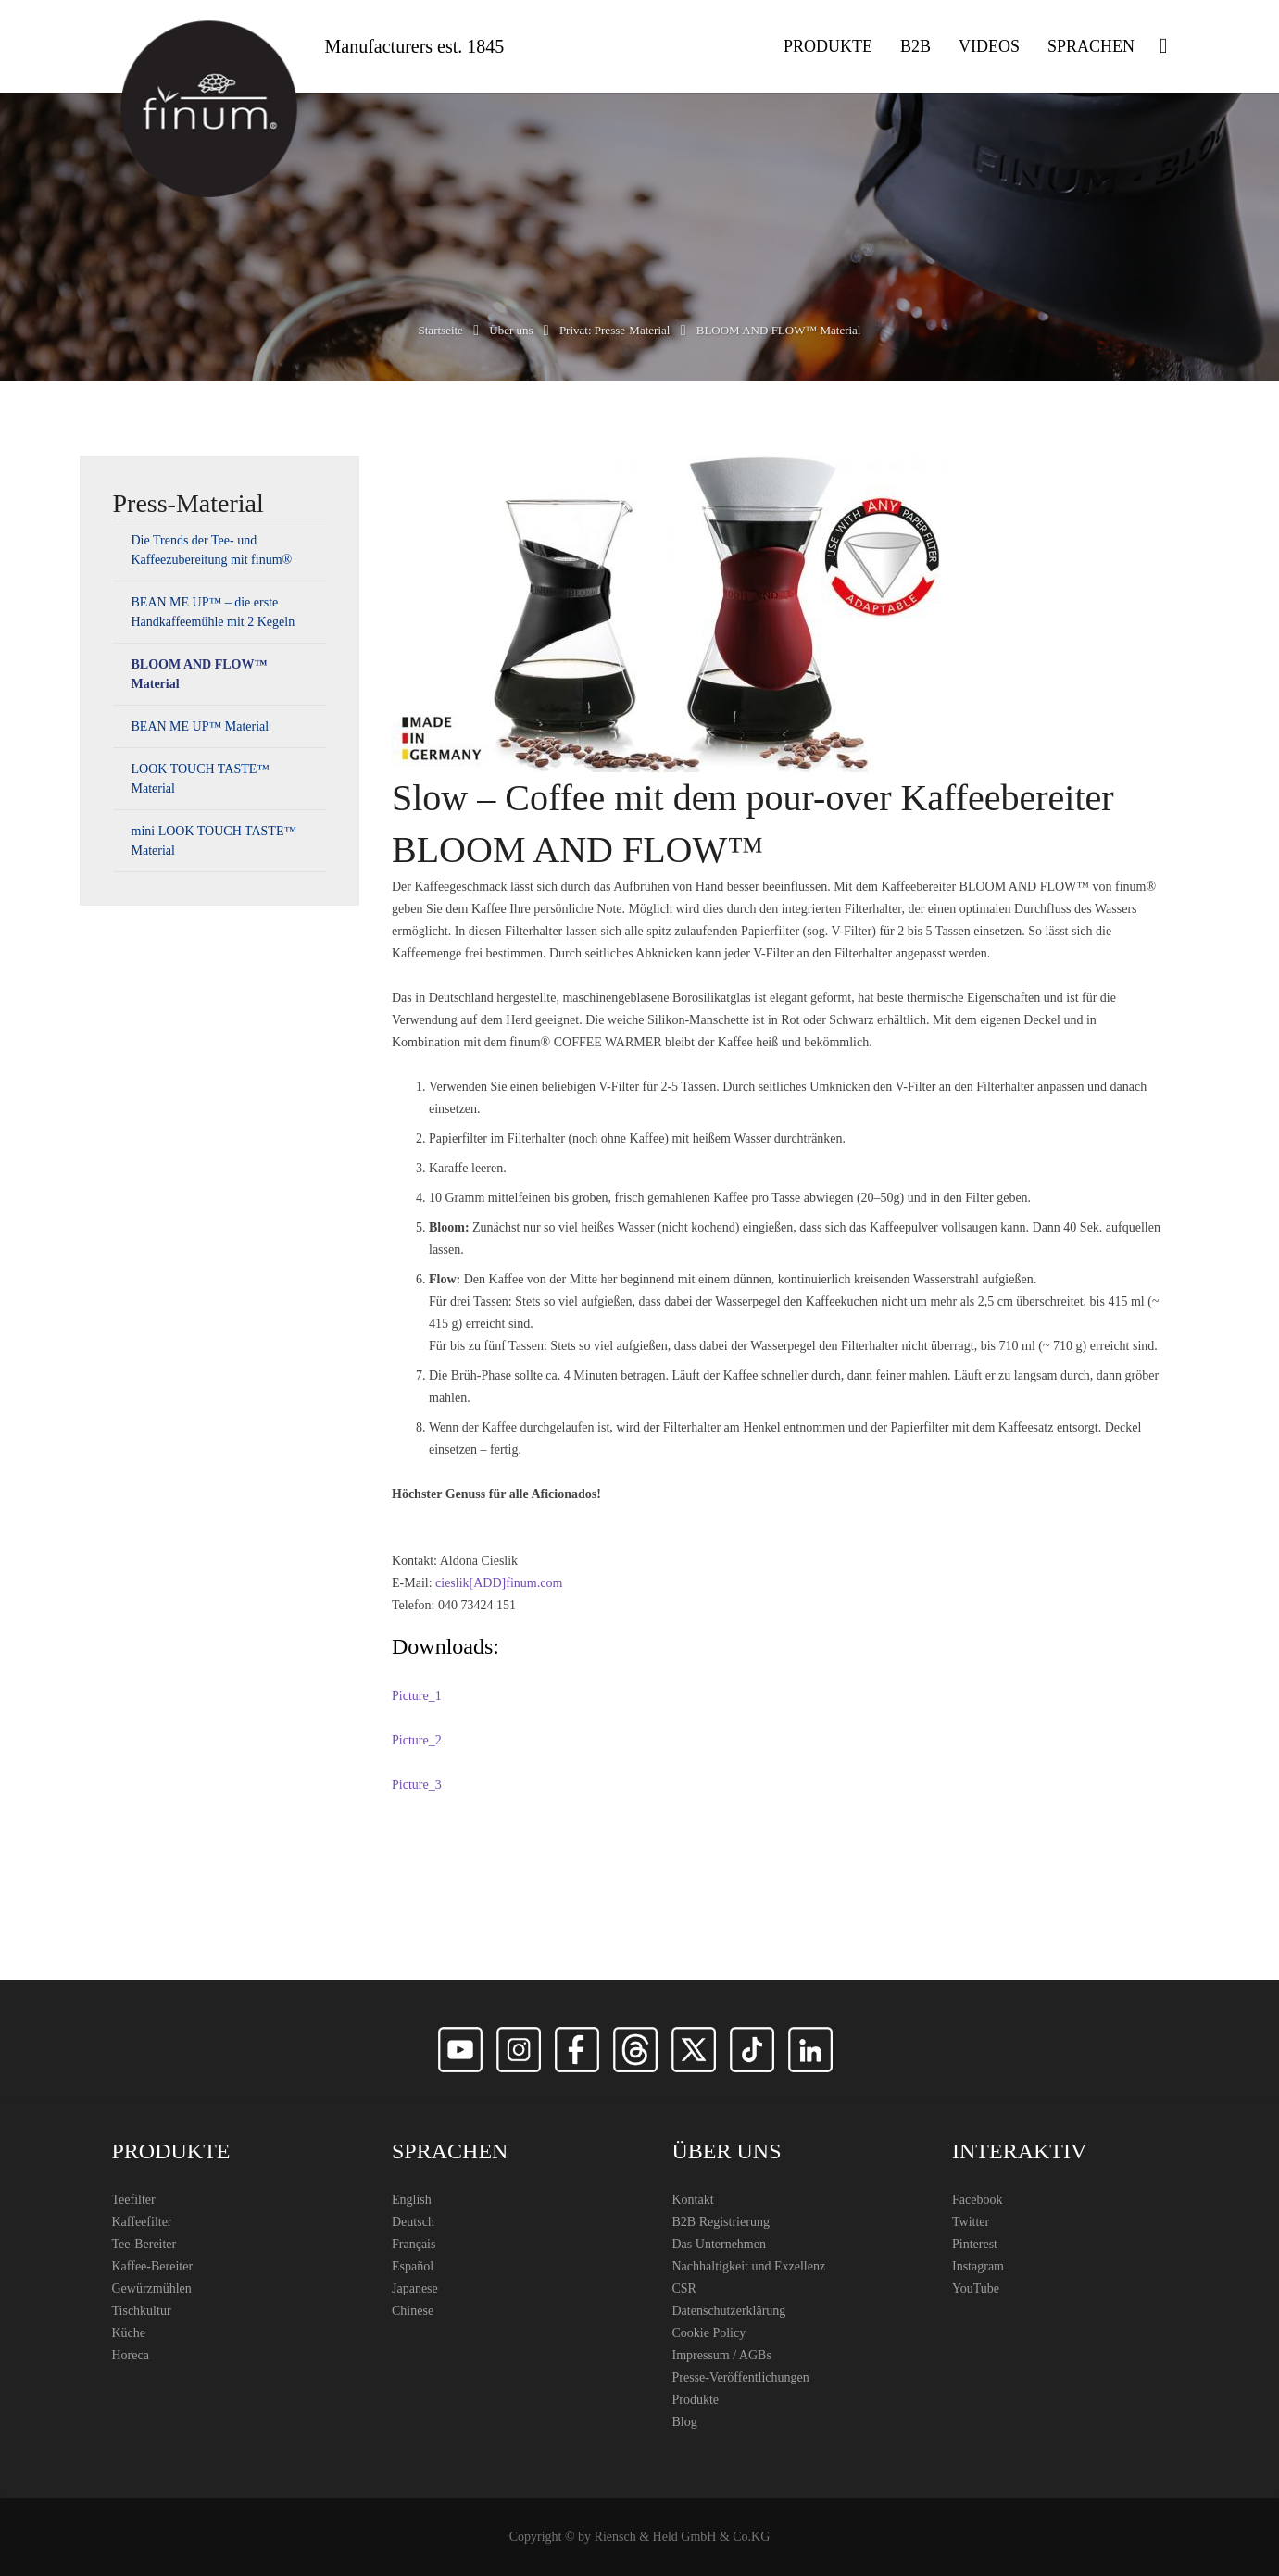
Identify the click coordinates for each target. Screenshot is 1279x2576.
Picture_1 (417, 1696)
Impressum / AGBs (721, 2355)
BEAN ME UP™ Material (201, 726)
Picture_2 (417, 1740)
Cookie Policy (709, 2333)
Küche (129, 2333)
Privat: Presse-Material (615, 330)
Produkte (696, 2400)
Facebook (977, 2200)
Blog (684, 2422)
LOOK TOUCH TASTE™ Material (201, 778)
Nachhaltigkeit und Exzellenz (749, 2266)
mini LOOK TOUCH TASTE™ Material (214, 840)
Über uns (511, 330)
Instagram (978, 2266)
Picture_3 (417, 1785)
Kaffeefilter (142, 2222)
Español (412, 2266)
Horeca (130, 2355)
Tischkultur (141, 2311)
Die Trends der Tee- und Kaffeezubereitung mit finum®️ (212, 550)
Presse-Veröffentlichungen (740, 2377)
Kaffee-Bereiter (153, 2266)
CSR (684, 2288)
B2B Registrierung (721, 2222)
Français (413, 2244)
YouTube (975, 2288)
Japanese (415, 2288)
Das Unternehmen (719, 2244)
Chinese (412, 2311)
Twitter (970, 2222)
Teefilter (134, 2200)
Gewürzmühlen (152, 2288)
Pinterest (974, 2244)
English (412, 2200)
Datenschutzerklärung (729, 2311)
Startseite (441, 330)
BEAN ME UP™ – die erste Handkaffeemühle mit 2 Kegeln (213, 612)
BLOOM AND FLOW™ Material (200, 674)
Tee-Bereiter (144, 2244)
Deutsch (413, 2222)
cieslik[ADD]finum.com (498, 1583)
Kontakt (693, 2200)
